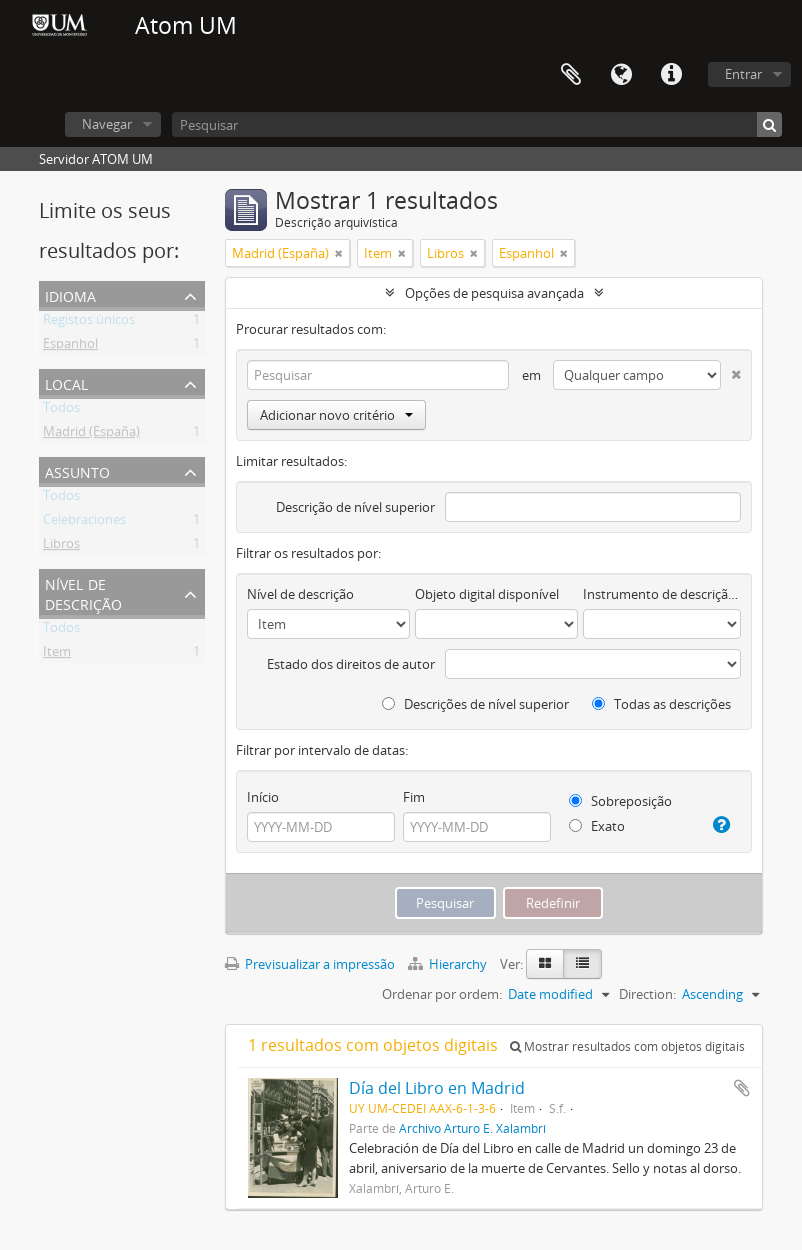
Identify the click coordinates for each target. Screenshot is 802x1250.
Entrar (743, 74)
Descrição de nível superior (355, 507)
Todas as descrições (661, 704)
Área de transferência (571, 75)
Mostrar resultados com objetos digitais (627, 1046)
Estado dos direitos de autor (351, 664)
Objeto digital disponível (487, 594)
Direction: (647, 994)
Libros (61, 547)
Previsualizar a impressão (310, 964)
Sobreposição (620, 801)
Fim (414, 797)
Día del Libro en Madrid (437, 1088)
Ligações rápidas (671, 75)
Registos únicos (89, 323)
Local (66, 382)
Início (263, 797)
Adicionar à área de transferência (742, 1088)
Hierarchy (449, 964)
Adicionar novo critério (336, 415)
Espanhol (70, 347)
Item (57, 655)
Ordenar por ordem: (442, 994)
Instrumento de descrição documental (662, 594)
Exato (597, 826)
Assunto (77, 470)
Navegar (107, 124)
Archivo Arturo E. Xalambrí (472, 1128)
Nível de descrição (83, 592)
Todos (61, 411)
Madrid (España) (91, 435)
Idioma (621, 75)
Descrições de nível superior (475, 704)
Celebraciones (84, 523)
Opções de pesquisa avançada (494, 293)
